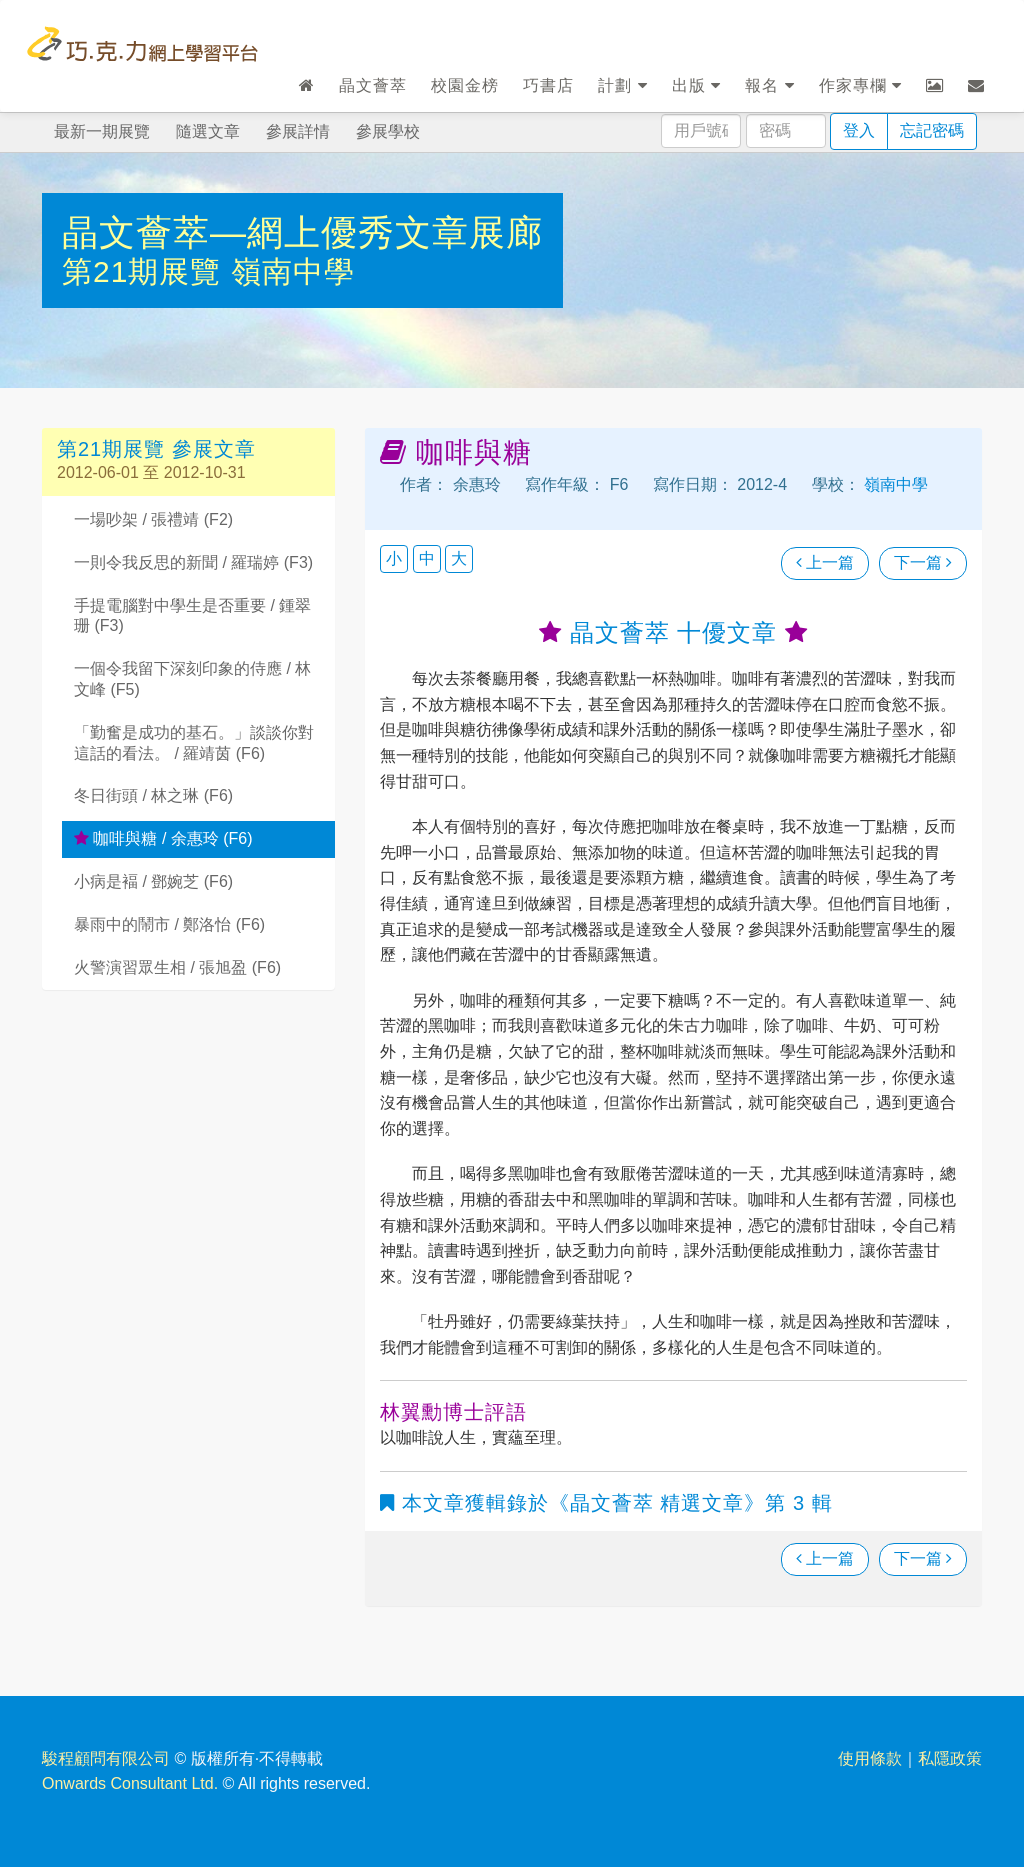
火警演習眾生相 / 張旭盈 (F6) (177, 967)
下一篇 (923, 562)
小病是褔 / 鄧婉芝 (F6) (153, 881)
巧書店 (548, 85)
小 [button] (394, 558)
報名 (769, 85)
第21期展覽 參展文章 (156, 449)
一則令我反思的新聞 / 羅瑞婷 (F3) (193, 562)
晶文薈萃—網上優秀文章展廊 (302, 232)
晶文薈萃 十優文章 (673, 632)
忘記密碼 (932, 130)
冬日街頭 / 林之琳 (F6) (153, 795)
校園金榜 (465, 85)
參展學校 (388, 131)
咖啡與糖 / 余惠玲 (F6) (163, 838)
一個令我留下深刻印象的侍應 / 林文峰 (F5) (192, 679)
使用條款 (870, 1758)
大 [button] (459, 558)
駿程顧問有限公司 (106, 1758)
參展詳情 (298, 131)
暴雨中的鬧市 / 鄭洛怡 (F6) (169, 924)
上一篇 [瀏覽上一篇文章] (825, 562)
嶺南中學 (293, 271)
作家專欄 (860, 85)
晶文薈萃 (373, 85)
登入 (859, 130)
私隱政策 (950, 1758)
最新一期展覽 (102, 131)
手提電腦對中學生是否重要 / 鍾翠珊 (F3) (192, 616)
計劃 (622, 85)
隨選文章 (208, 131)
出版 (696, 85)
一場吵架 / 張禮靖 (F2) (153, 519)
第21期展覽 (146, 271)
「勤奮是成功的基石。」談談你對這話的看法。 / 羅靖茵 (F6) (194, 743)
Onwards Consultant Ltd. (130, 1783)
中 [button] (427, 558)
